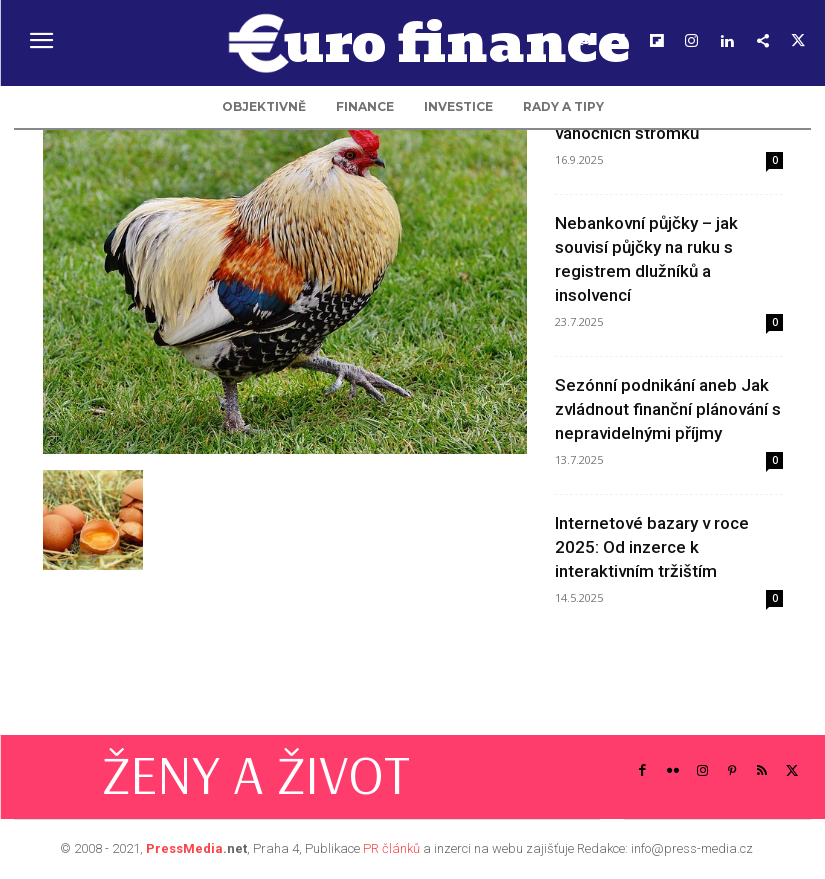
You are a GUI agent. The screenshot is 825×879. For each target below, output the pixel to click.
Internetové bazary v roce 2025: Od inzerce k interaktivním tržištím (652, 547)
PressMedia (184, 848)
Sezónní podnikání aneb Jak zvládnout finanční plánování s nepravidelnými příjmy (668, 409)
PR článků (391, 848)
